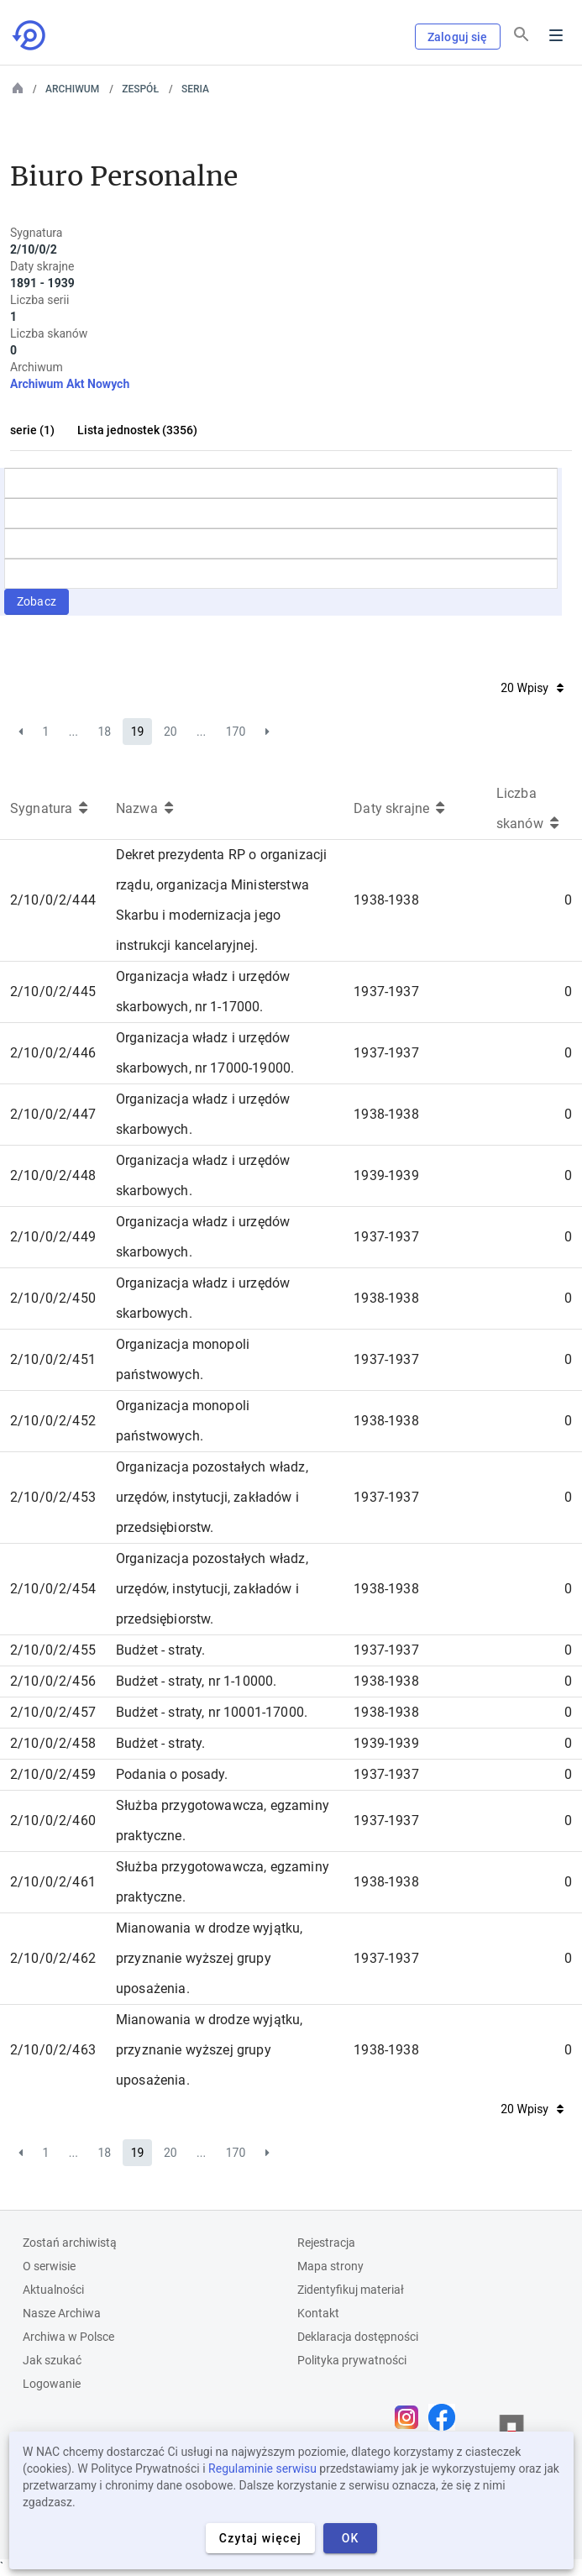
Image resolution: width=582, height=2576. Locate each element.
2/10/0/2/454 (53, 1589)
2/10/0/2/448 (53, 1175)
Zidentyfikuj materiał (350, 2289)
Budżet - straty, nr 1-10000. (196, 1681)
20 (170, 731)
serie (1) (32, 430)
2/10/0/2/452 (53, 1421)
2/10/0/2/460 (53, 1820)
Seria (195, 89)
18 (104, 731)
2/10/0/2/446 (53, 1053)
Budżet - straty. (161, 1650)
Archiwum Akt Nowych (69, 384)
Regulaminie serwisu (262, 2468)
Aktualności (53, 2289)
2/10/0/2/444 (53, 900)
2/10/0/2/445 (53, 991)
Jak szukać (52, 2360)
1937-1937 (386, 991)
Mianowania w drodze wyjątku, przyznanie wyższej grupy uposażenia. (209, 1958)
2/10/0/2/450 (53, 1298)
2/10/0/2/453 (53, 1497)
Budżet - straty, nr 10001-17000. (211, 1712)
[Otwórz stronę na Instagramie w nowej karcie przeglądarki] (410, 2417)
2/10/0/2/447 (53, 1114)
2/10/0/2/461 (53, 1882)
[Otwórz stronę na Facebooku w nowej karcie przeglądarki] (446, 2417)
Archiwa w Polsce (68, 2336)
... (73, 731)
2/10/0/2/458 (53, 1743)
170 (236, 731)
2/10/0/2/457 (53, 1712)
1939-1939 (386, 1175)
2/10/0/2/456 (53, 1681)
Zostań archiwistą (70, 2242)
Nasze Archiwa (62, 2313)
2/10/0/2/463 (53, 2050)
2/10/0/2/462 (53, 1958)
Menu (556, 35)
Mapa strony (330, 2266)
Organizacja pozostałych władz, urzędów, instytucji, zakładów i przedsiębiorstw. (212, 1497)
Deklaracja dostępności (357, 2336)
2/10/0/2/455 (53, 1650)
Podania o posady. (172, 1774)
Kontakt (318, 2313)
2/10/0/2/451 (53, 1359)
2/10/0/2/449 (53, 1237)
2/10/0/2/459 (53, 1774)
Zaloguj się (457, 37)
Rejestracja (326, 2242)
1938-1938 (386, 900)
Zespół (140, 89)
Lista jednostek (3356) (137, 430)
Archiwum (72, 89)
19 (137, 731)
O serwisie (49, 2266)
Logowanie (52, 2383)
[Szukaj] (521, 34)
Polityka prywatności (351, 2360)
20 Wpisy (532, 688)
